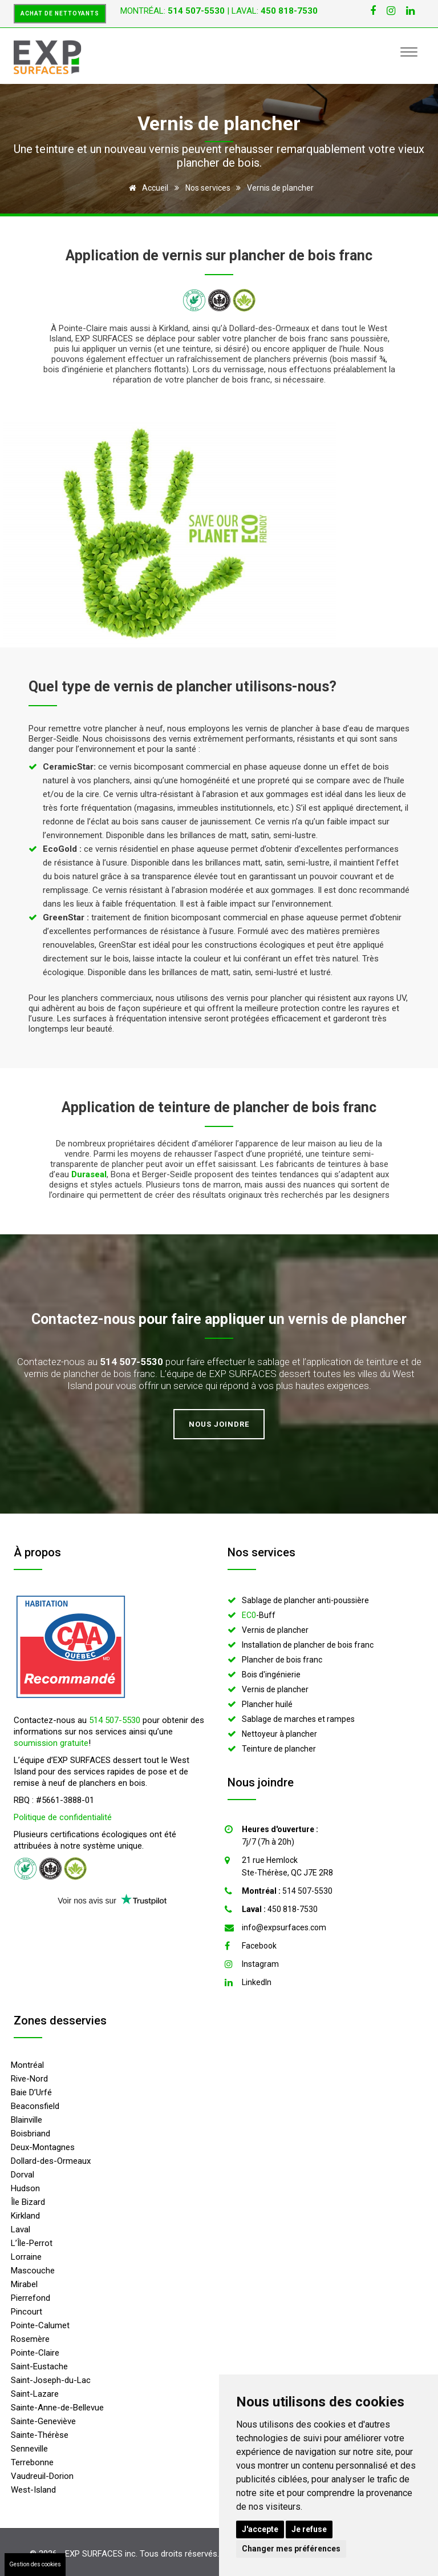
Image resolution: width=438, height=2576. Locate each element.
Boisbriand (30, 2133)
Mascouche (33, 2270)
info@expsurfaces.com (284, 1927)
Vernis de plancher (275, 1630)
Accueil (146, 187)
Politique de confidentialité (63, 1817)
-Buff (258, 1615)
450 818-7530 (280, 1909)
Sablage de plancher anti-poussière (305, 1600)
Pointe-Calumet (40, 2325)
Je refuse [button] (309, 2529)
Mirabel (24, 2284)
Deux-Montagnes (43, 2147)
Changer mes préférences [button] (291, 2548)
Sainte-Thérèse (39, 2435)
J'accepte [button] (260, 2529)
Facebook (259, 1945)
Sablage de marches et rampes (298, 1719)
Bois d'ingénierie (271, 1674)
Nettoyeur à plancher (279, 1733)
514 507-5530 (114, 1720)
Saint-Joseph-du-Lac (51, 2380)
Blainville (26, 2120)
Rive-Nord (29, 2079)
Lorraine (26, 2257)
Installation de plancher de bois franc (308, 1644)
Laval (20, 2229)
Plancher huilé (267, 1704)
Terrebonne (32, 2462)
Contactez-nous (83, 1319)
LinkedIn (256, 1982)
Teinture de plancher (279, 1748)
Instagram (260, 1964)
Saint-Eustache (39, 2366)
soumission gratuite (51, 1743)
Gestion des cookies (35, 2564)
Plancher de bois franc (282, 1659)
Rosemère (30, 2339)
